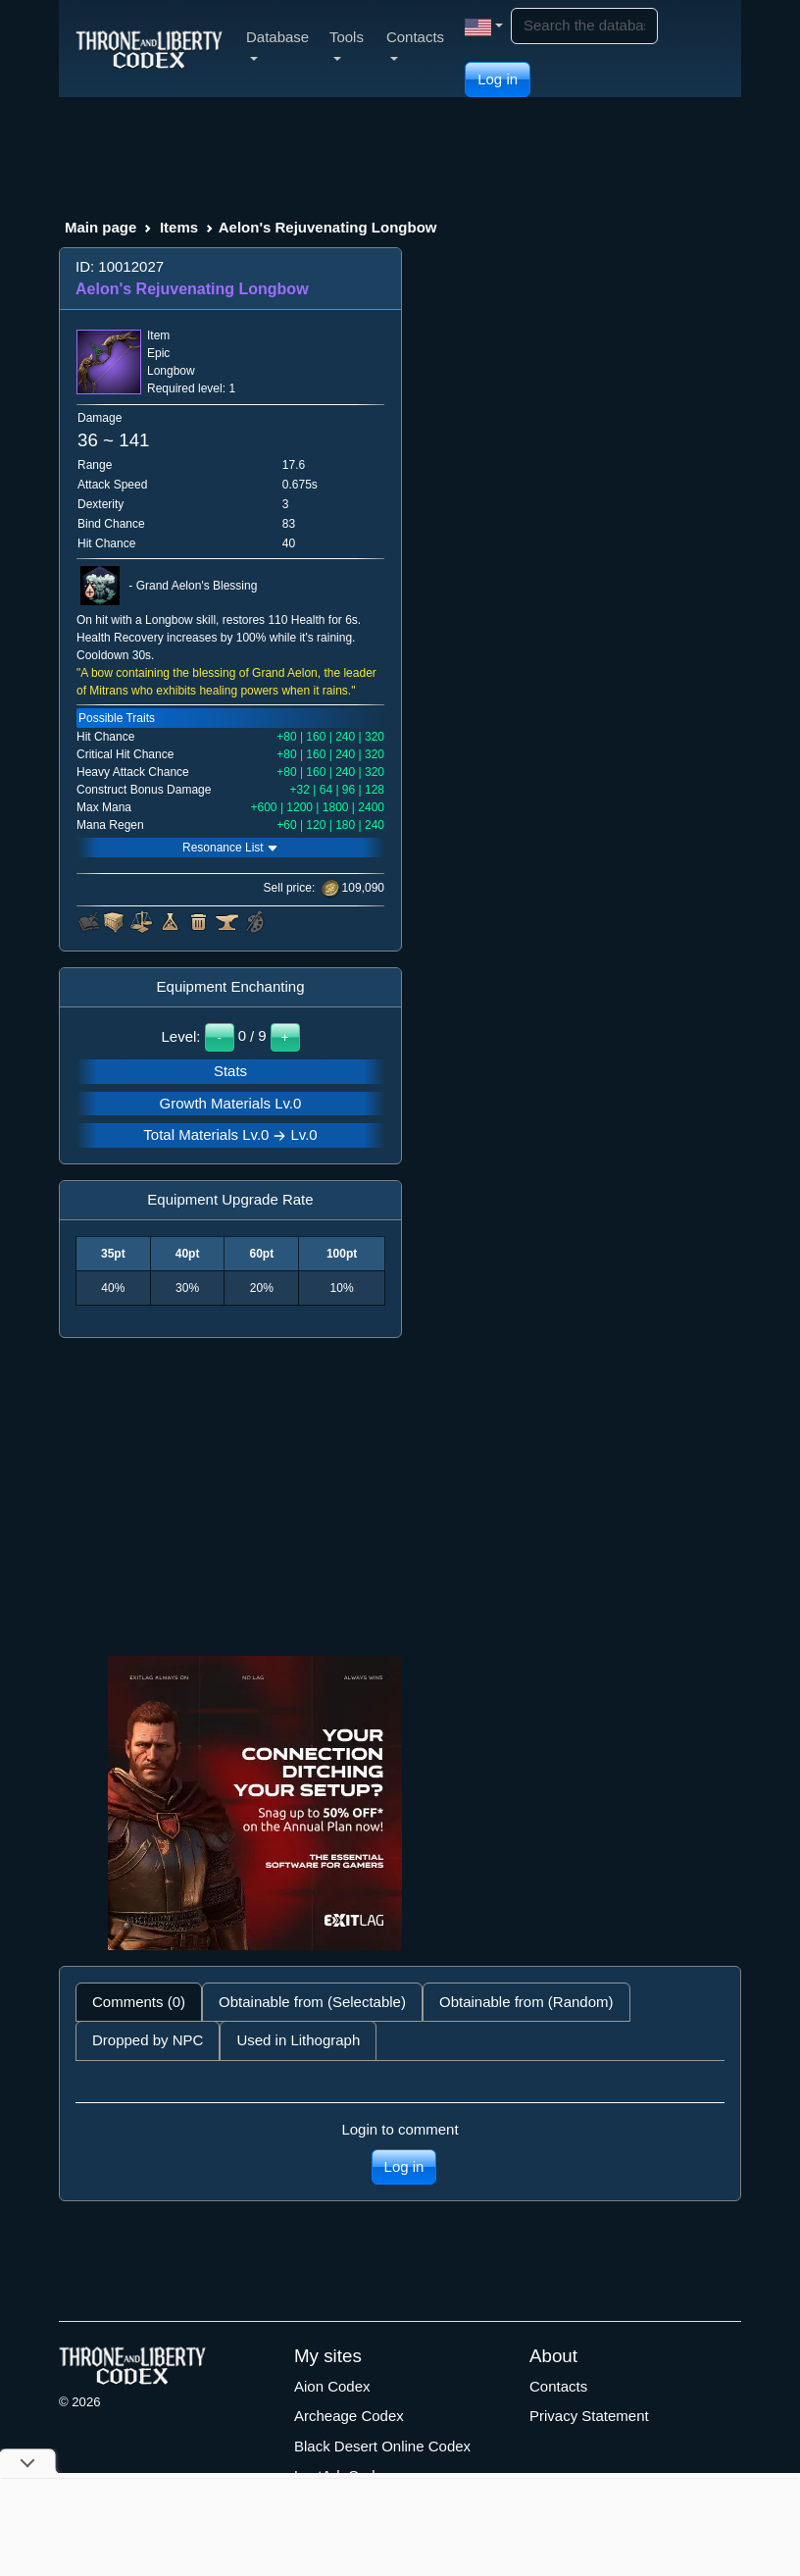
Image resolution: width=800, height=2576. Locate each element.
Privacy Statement (589, 2415)
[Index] (149, 48)
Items (179, 227)
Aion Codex (332, 2386)
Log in (497, 79)
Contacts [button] (415, 44)
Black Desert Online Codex (382, 2446)
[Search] (584, 26)
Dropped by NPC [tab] (147, 2040)
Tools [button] (346, 44)
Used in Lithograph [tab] (298, 2040)
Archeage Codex (349, 2415)
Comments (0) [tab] (138, 2001)
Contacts (558, 2386)
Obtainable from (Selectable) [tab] (312, 2001)
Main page (100, 227)
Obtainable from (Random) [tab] (526, 2001)
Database (277, 44)
